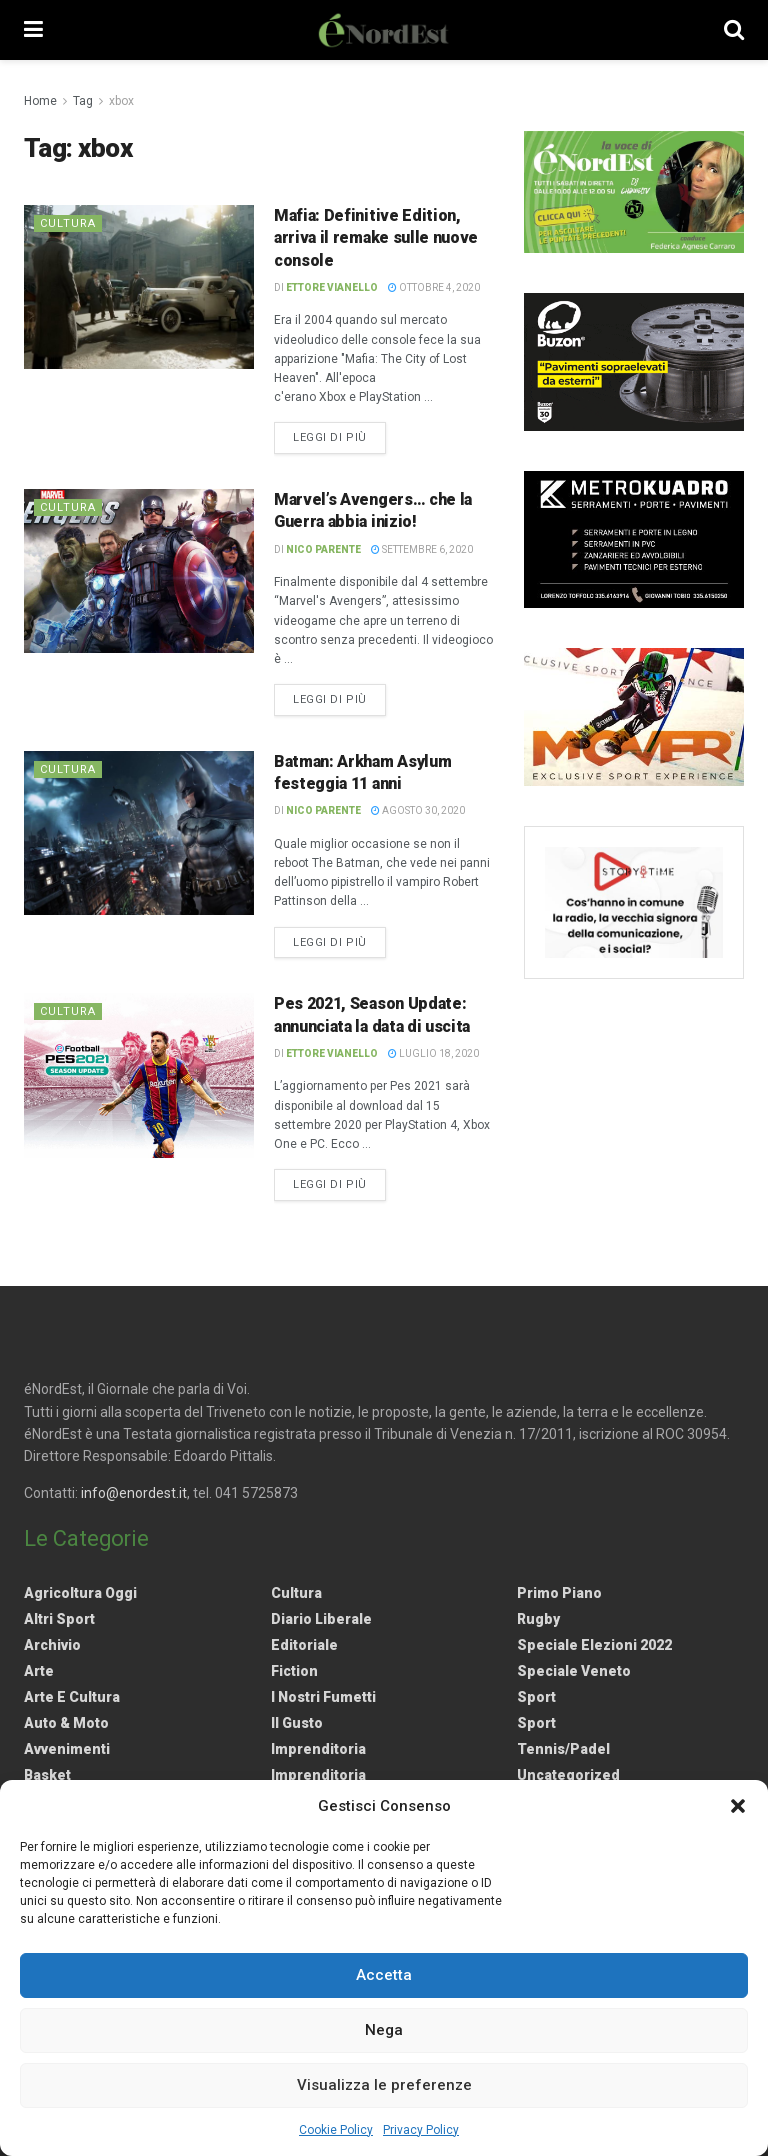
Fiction (294, 1671)
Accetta (384, 1975)
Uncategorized (568, 1775)
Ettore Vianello (332, 287)
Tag (83, 101)
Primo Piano (559, 1593)
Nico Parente (323, 549)
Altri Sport (59, 1619)
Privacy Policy (421, 2130)
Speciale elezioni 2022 (594, 1645)
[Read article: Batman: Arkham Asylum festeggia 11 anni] (139, 833)
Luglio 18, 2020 (433, 1053)
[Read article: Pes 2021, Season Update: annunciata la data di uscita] (139, 1075)
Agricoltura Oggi (80, 1593)
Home (40, 101)
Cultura (68, 223)
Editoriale (304, 1645)
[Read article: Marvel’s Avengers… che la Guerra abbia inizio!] (139, 571)
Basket (47, 1775)
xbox (121, 101)
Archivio (52, 1645)
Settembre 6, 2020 (422, 549)
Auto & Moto (66, 1723)
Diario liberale (321, 1619)
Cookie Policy (336, 2130)
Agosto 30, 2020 (418, 810)
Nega (384, 2030)
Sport (536, 1697)
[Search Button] (734, 30)
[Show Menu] (33, 30)
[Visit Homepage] (384, 30)
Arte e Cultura (72, 1697)
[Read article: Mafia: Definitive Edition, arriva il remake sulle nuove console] (139, 287)
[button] (738, 1806)
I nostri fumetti (323, 1697)
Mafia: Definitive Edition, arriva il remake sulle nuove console (376, 238)
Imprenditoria (318, 1749)
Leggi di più (339, 436)
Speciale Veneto (574, 1671)
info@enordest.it (134, 1493)
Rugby (538, 1619)
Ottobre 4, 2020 (434, 287)
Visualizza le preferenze (384, 2085)
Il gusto (297, 1723)
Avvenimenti (67, 1749)
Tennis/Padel (563, 1749)
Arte (39, 1671)
